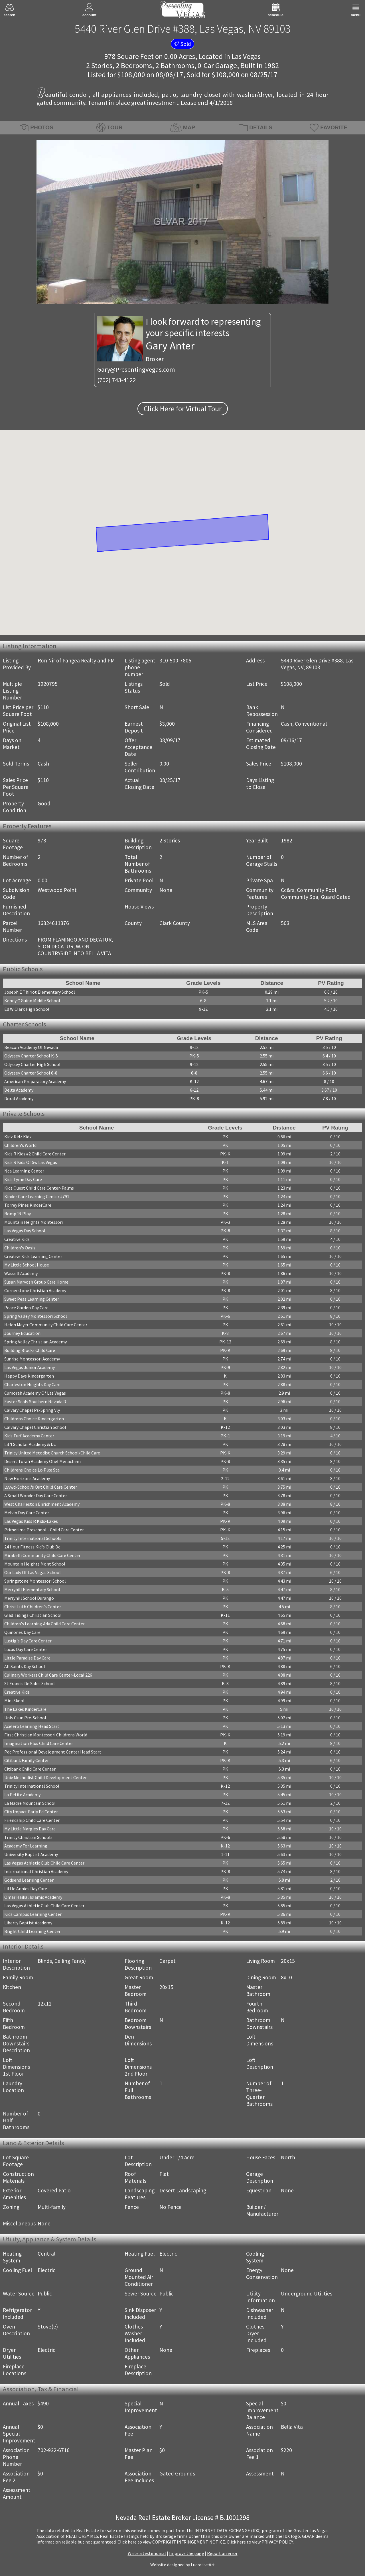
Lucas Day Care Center (25, 1649)
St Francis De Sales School (29, 1683)
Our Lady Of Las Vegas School (32, 1572)
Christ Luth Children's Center (32, 1606)
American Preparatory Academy (35, 1081)
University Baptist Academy (31, 1854)
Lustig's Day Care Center (28, 1641)
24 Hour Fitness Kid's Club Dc (32, 1547)
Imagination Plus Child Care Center (38, 1743)
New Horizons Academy (27, 1478)
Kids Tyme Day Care (23, 1179)
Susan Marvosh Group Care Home (36, 1282)
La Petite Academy (22, 1794)
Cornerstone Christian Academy (35, 1290)
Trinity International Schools (32, 1538)
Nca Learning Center (24, 1171)
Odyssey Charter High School (32, 1064)
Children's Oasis (19, 1248)
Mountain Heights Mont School (34, 1564)
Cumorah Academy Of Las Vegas (35, 1393)
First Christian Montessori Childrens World (45, 1735)
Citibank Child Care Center (30, 1769)
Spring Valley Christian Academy (35, 1342)
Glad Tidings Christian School (33, 1615)
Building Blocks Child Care (29, 1350)
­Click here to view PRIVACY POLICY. (260, 2542)
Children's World (20, 1145)
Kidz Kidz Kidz (18, 1136)
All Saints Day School (24, 1666)
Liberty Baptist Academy (28, 1923)
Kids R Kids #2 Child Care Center (35, 1154)
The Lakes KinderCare (25, 1709)
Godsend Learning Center (29, 1880)
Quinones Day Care (22, 1632)
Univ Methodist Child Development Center (45, 1777)
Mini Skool (14, 1700)
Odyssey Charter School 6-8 (30, 1073)
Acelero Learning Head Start (31, 1726)
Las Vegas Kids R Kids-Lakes (31, 1521)
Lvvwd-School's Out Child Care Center (40, 1487)
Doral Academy (18, 1098)
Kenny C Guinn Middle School (32, 1000)
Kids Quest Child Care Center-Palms (39, 1188)
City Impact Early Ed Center (31, 1811)
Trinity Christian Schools (28, 1837)
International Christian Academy (36, 1871)
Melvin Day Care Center (26, 1512)
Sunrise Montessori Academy (32, 1359)
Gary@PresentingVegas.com (136, 369)
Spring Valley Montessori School (35, 1316)
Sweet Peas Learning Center (31, 1299)
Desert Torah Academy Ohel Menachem (42, 1461)
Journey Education (22, 1333)
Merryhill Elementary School (32, 1589)
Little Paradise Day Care (27, 1658)
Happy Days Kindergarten (29, 1376)
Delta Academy (18, 1090)
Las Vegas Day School (24, 1230)
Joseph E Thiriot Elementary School (39, 992)
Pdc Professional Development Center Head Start (52, 1752)
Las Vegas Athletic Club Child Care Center (44, 1863)
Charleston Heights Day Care (32, 1384)
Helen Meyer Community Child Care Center (45, 1324)
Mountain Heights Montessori (33, 1222)
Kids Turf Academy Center (29, 1436)
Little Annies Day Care (25, 1888)
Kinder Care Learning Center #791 (36, 1196)
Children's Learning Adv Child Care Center (44, 1623)
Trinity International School (31, 1786)
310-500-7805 (175, 660)
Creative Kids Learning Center (33, 1256)
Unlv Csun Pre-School (25, 1717)
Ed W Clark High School (26, 1009)
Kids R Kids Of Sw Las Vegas (30, 1162)
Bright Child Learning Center (32, 1931)
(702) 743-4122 (116, 380)
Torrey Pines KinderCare (27, 1205)
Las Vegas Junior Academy (29, 1367)
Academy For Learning (25, 1846)
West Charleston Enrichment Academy (42, 1504)
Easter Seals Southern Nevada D (35, 1401)
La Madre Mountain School (30, 1803)
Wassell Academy (21, 1273)
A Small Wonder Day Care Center (35, 1495)
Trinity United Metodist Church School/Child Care (52, 1453)
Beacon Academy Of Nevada (31, 1047)
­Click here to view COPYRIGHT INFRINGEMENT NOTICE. (171, 2542)
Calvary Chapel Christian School (35, 1427)
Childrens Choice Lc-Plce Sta (32, 1470)
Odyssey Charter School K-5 (31, 1056)
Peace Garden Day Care (26, 1307)
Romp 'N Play (17, 1213)
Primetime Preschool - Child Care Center (44, 1529)
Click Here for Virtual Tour (183, 408)
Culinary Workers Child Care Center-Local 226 (48, 1675)
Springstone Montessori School (35, 1581)
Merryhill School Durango (29, 1598)
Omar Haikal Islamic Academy (33, 1897)
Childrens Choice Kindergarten (34, 1418)
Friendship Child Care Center (32, 1820)
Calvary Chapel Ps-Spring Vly (32, 1410)
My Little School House (26, 1265)
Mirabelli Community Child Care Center (42, 1555)
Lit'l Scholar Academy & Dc (30, 1444)
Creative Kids (17, 1239)
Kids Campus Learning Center (33, 1914)
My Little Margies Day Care (30, 1829)
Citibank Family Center (26, 1760)
